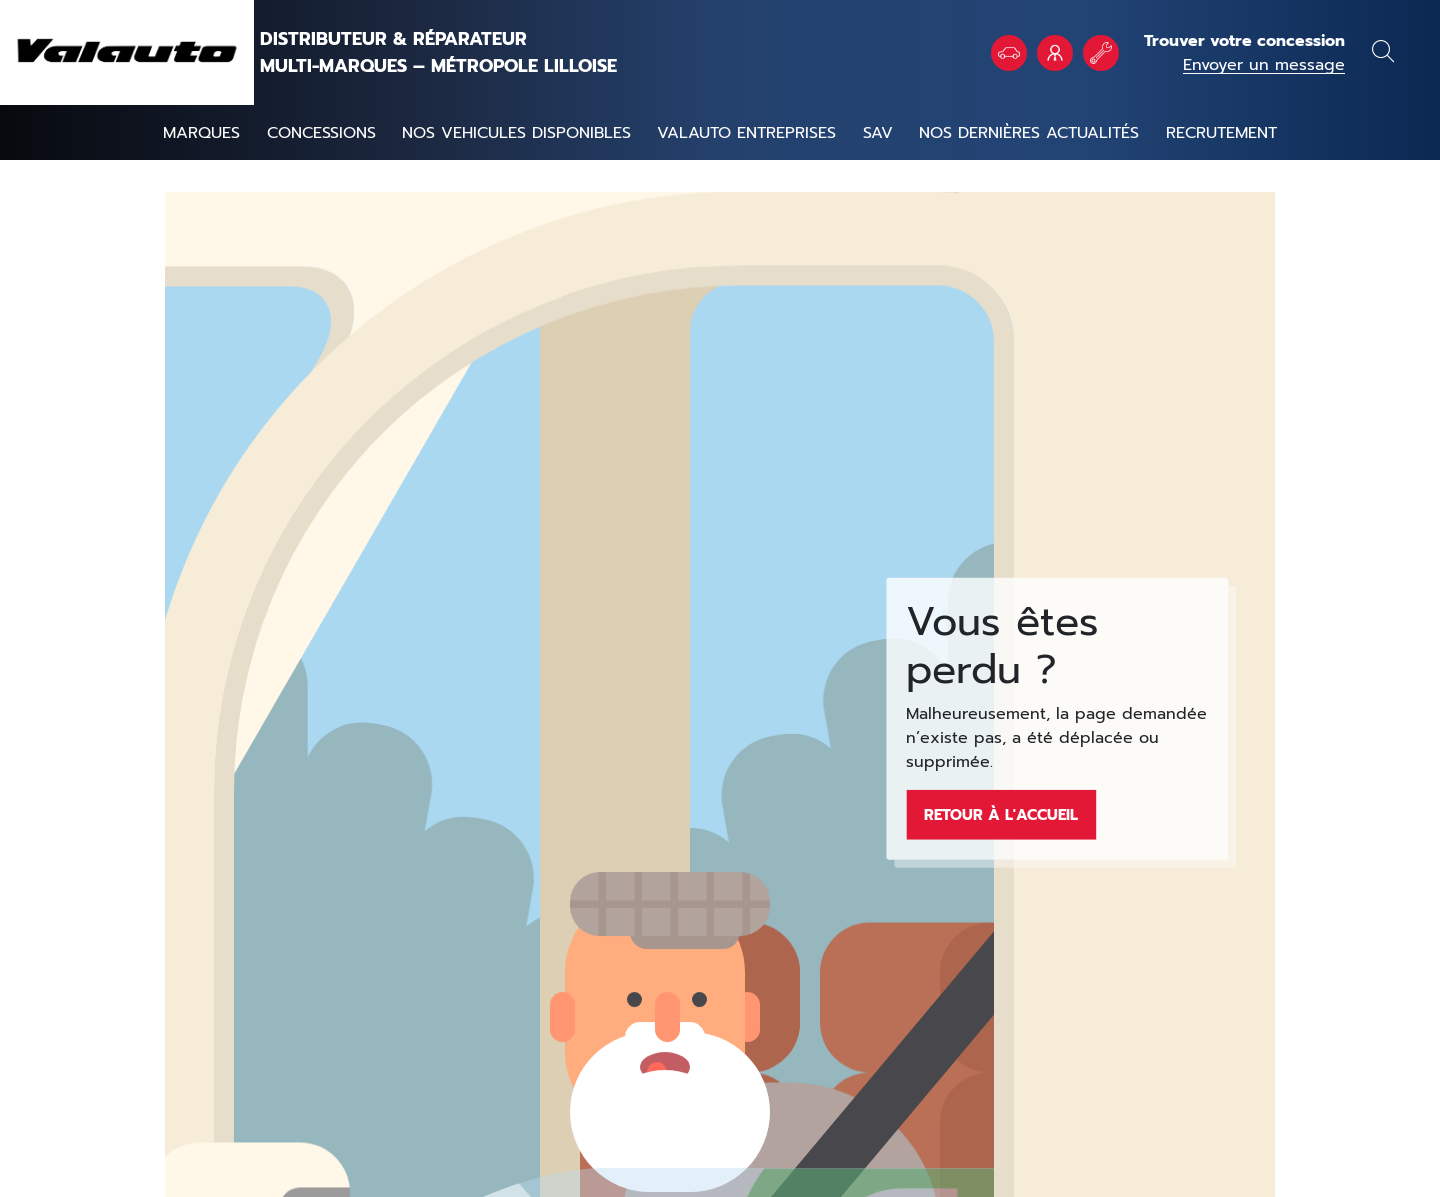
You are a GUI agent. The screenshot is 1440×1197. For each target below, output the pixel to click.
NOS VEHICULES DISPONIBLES (516, 133)
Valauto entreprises (746, 133)
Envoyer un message (1264, 65)
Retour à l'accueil (1001, 814)
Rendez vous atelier (1101, 53)
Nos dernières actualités (1029, 133)
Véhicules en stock (1009, 53)
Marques (201, 133)
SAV (878, 133)
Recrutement (1221, 133)
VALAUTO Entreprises (1055, 53)
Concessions (321, 133)
